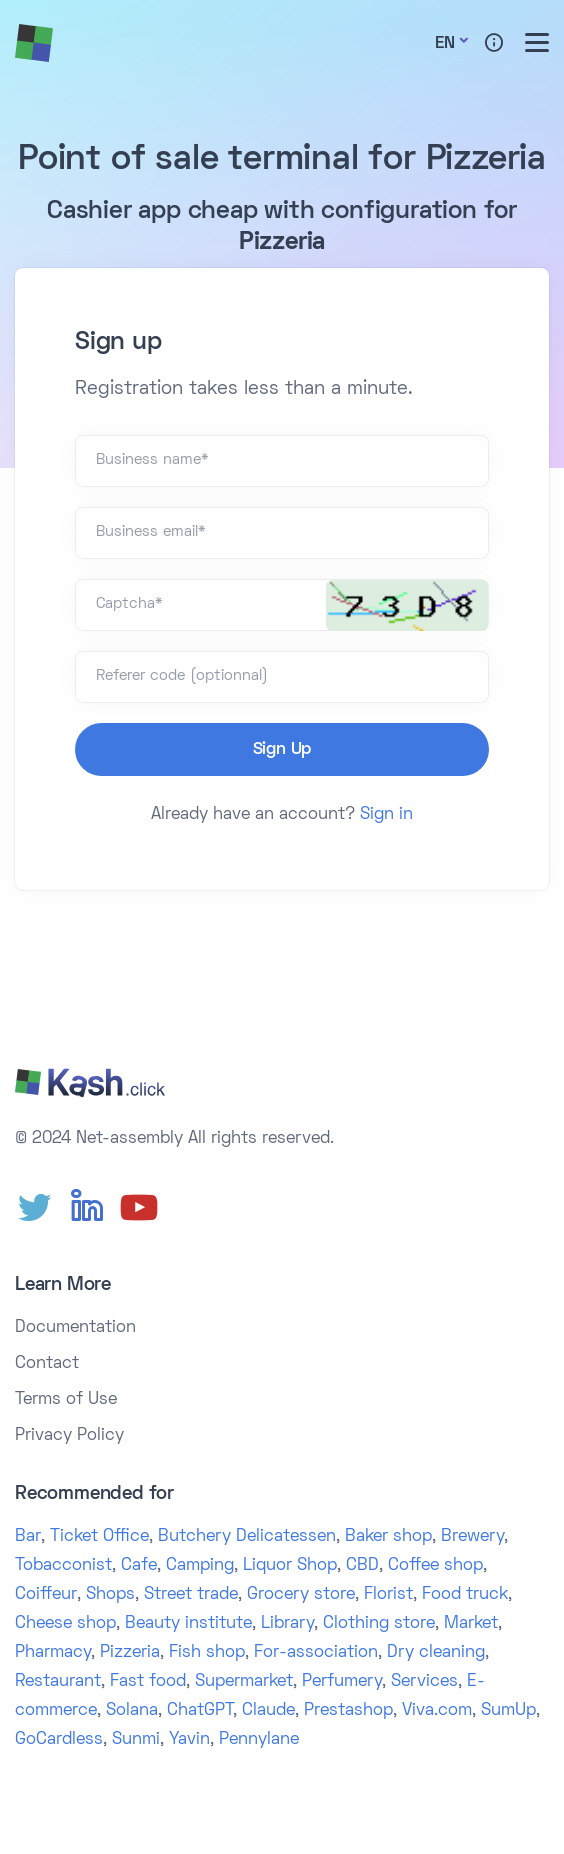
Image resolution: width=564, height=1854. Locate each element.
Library (287, 1624)
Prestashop (348, 1711)
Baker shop (388, 1537)
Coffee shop (435, 1566)
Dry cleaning (436, 1653)
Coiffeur (46, 1595)
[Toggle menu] (537, 42)
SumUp (508, 1711)
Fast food (148, 1682)
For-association (316, 1653)
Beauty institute (188, 1624)
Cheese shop (65, 1624)
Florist (388, 1595)
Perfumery (342, 1682)
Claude (268, 1711)
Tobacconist (63, 1566)
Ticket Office (99, 1537)
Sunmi (136, 1740)
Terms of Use (66, 1400)
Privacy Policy (69, 1436)
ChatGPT (200, 1711)
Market (471, 1624)
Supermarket (244, 1682)
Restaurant (58, 1682)
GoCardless (59, 1740)
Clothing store (379, 1624)
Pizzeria (130, 1653)
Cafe (139, 1566)
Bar (28, 1537)
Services (424, 1682)
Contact (47, 1364)
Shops (110, 1595)
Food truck (465, 1595)
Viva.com (437, 1711)
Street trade (191, 1595)
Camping (200, 1566)
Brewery (472, 1537)
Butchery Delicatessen (247, 1537)
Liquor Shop (290, 1566)
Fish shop (207, 1653)
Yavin (189, 1740)
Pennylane (259, 1740)
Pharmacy (53, 1653)
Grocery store (301, 1595)
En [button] (445, 44)
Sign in (386, 815)
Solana (132, 1711)
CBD (362, 1566)
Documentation (75, 1328)
